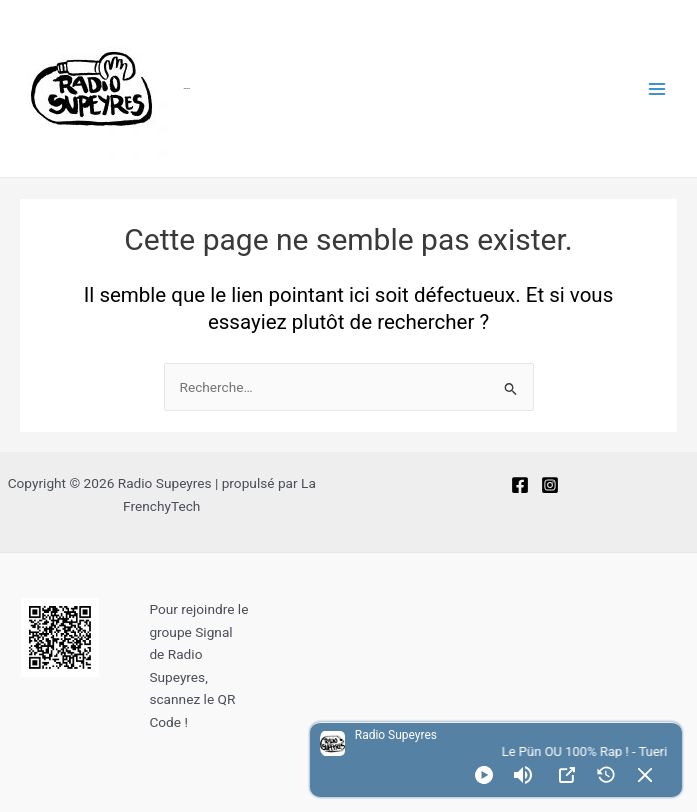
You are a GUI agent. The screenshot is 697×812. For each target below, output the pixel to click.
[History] (606, 775)
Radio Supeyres (187, 88)
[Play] (484, 775)
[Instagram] (550, 485)
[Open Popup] (567, 775)
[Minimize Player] (645, 775)
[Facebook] (520, 485)
